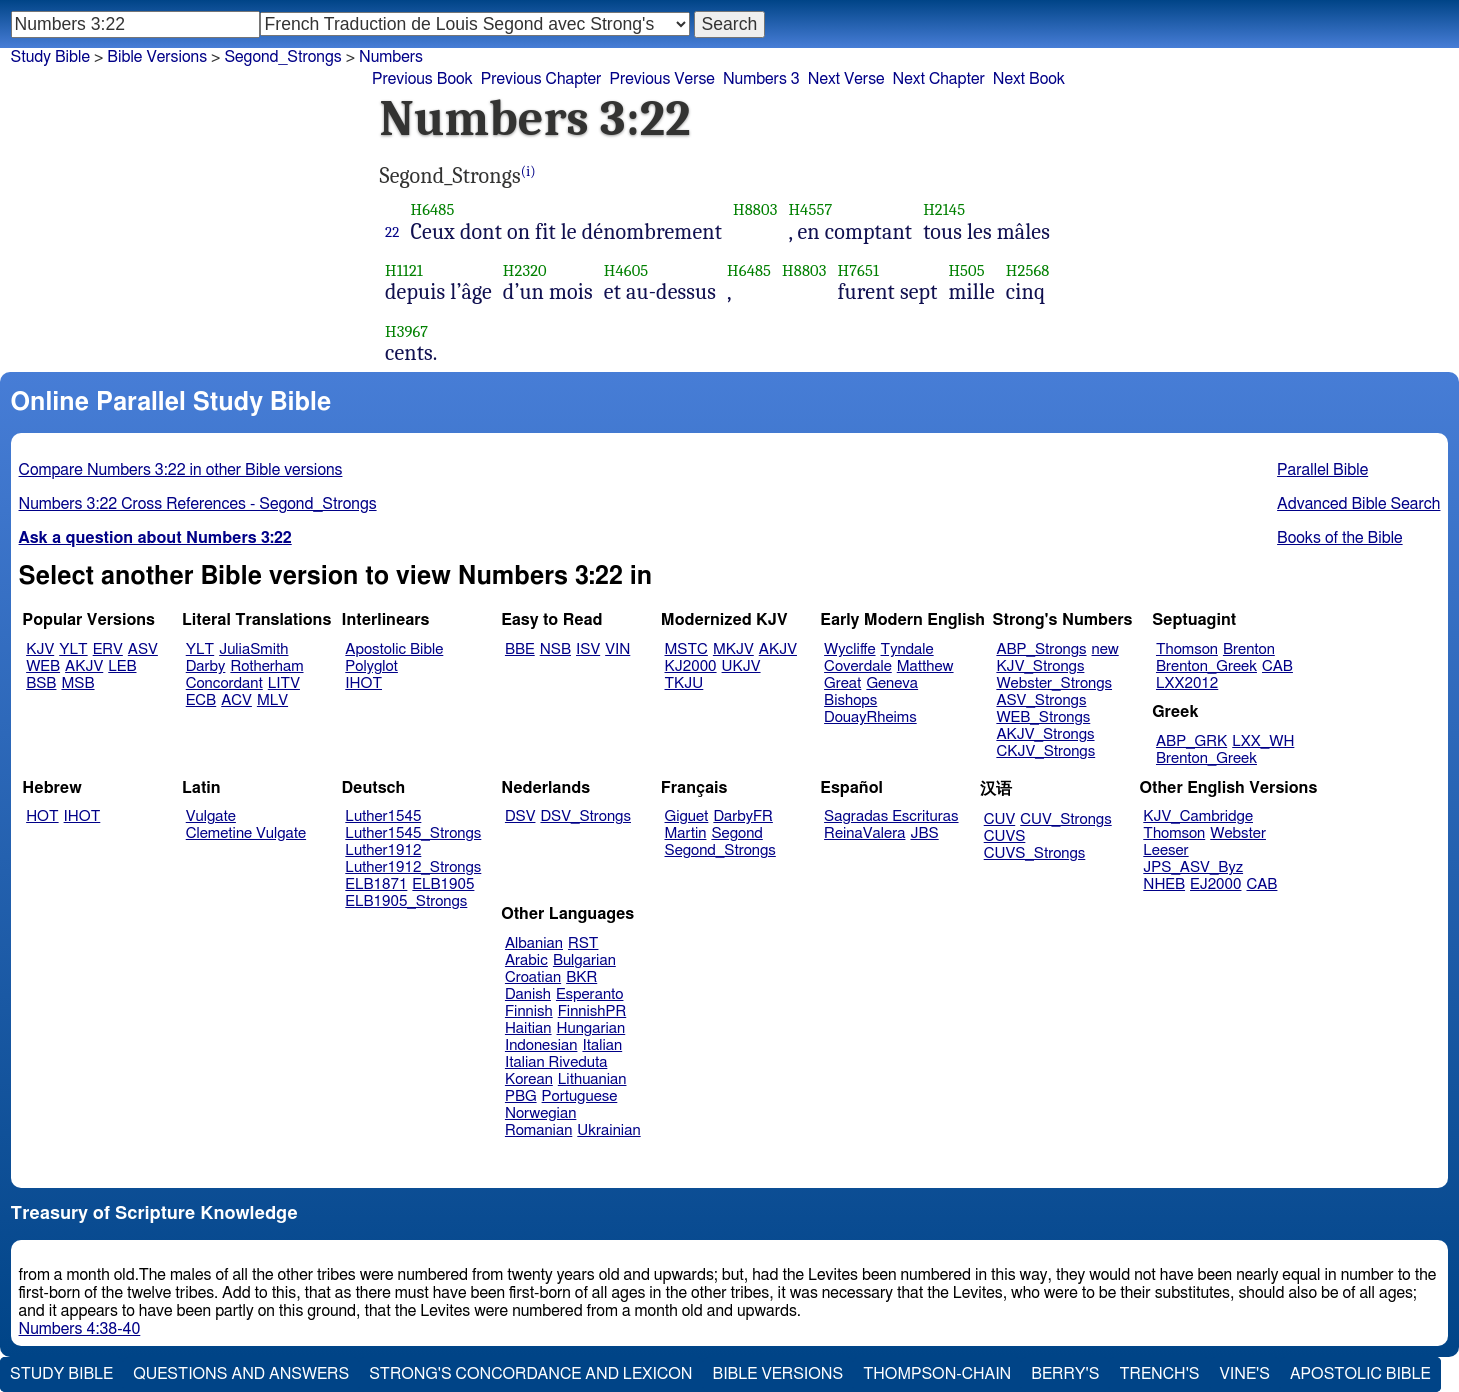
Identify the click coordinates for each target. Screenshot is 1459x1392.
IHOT (363, 683)
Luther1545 (383, 816)
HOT (42, 816)
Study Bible (50, 57)
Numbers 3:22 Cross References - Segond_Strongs (198, 504)
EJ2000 (1215, 884)
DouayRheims (870, 717)
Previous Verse (661, 79)
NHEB (1164, 884)
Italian (602, 1045)
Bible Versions (157, 57)
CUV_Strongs (1065, 819)
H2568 (1028, 270)
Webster (1238, 833)
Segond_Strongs (282, 57)
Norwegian (540, 1113)
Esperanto (590, 994)
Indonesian (541, 1045)
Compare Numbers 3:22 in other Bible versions (181, 470)
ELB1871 (376, 884)
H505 (966, 270)
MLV (272, 700)
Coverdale (858, 666)
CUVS (1005, 836)
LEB (122, 666)
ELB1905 (443, 884)
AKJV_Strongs (1045, 734)
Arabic (526, 960)
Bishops (850, 700)
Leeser (1165, 850)
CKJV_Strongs (1045, 751)
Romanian (538, 1130)
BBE (520, 649)
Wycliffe (849, 649)
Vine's (1245, 1374)
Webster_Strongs (1054, 683)
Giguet (687, 816)
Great (842, 683)
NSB (555, 649)
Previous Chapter (541, 79)
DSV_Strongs (585, 816)
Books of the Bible (1340, 538)
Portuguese (580, 1096)
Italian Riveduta (556, 1062)
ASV (143, 649)
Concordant (224, 683)
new (1105, 649)
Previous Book (422, 79)
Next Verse (846, 79)
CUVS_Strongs (1035, 853)
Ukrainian (608, 1130)
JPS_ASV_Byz (1193, 867)
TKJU (684, 683)
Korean (529, 1079)
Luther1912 (383, 850)
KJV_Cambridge (1198, 816)
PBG (521, 1096)
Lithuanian (592, 1079)
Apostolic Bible (1360, 1374)
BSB (41, 683)
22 (392, 232)
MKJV (733, 649)
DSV (520, 816)
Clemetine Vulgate (246, 833)
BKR (581, 977)
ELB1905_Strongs (406, 901)
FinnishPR (592, 1011)
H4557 (810, 209)
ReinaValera (864, 833)
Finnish (529, 1011)
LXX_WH (1263, 741)
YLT (73, 649)
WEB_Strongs (1043, 717)
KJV (40, 649)
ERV (108, 649)
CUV (1000, 819)
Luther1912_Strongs (413, 867)
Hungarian (591, 1028)
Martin (686, 833)
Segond (736, 833)
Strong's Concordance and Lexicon (530, 1374)
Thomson (1187, 649)
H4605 (626, 270)
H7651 (859, 270)
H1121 (404, 270)
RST (583, 943)
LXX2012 (1187, 683)
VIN (617, 649)
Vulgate (211, 816)
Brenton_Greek (1206, 666)
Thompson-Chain (937, 1374)
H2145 (944, 209)
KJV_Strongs (1040, 666)
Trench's (1159, 1374)
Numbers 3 (761, 79)
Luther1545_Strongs (413, 833)
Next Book (1029, 79)
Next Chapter (939, 79)
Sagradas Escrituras (891, 816)
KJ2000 (691, 666)
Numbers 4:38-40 (80, 1329)
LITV (284, 683)
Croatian (533, 977)
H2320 (525, 270)
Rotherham (266, 666)
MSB (77, 683)
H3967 (406, 331)
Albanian (534, 943)
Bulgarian (584, 960)
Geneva (892, 683)
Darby (206, 666)
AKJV (84, 666)
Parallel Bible (1322, 470)
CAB (1277, 666)
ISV (588, 649)
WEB (43, 666)
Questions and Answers (241, 1374)
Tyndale (907, 649)
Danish (528, 994)
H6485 (432, 209)
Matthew (925, 666)
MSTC (686, 649)
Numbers (391, 57)
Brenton (1249, 649)
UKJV (741, 666)
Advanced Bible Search (1358, 504)
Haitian (528, 1028)
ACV (236, 700)
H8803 (755, 209)
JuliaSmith (253, 649)
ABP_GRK (1191, 741)
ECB (201, 700)
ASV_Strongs (1041, 700)
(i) (528, 171)
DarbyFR (743, 816)
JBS (924, 833)
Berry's (1065, 1374)
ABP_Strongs (1041, 649)
